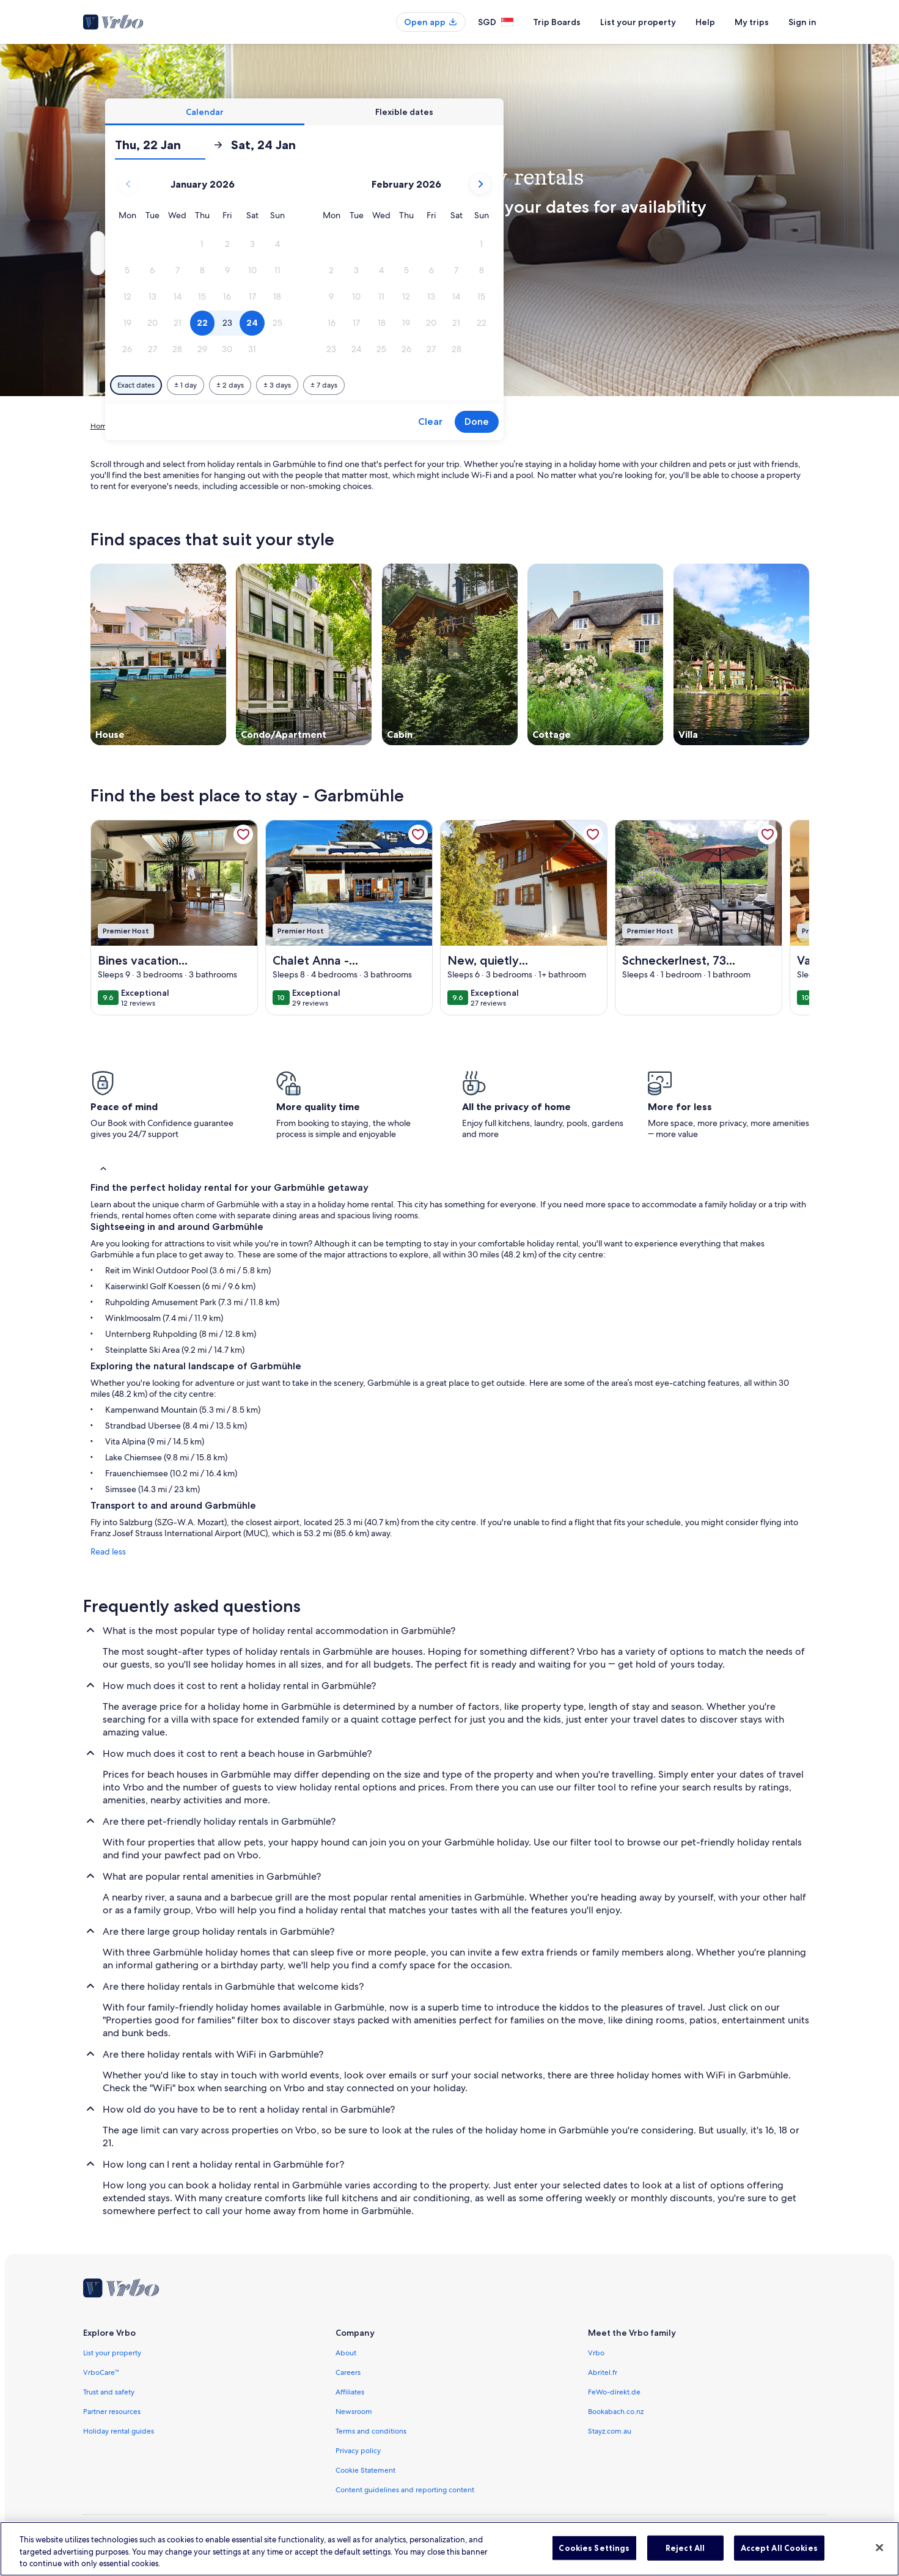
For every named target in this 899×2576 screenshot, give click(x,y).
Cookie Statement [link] (365, 2470)
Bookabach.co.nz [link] (616, 2411)
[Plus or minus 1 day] (395, 385)
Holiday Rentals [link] (148, 426)
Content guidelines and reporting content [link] (405, 2490)
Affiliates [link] (350, 2392)
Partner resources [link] (112, 2411)
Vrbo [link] (596, 2353)
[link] (243, 834)
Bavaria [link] (237, 426)
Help (705, 22)
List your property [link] (112, 2353)
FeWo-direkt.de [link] (614, 2392)
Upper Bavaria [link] (283, 426)
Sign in (802, 22)
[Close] (879, 2559)
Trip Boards (557, 22)
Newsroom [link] (354, 2411)
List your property (638, 22)
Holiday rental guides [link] (118, 2431)
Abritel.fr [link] (602, 2372)
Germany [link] (200, 426)
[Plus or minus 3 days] (487, 385)
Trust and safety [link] (108, 2392)
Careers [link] (348, 2372)
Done (687, 421)
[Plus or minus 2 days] (440, 385)
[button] (412, 244)
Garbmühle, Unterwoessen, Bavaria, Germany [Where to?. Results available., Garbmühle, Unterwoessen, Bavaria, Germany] (216, 257)
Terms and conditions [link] (371, 2431)
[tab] (415, 111)
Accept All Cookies (779, 2559)
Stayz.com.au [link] (609, 2431)
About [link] (346, 2353)
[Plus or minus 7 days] (534, 385)
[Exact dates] (346, 385)
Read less (108, 1551)
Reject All (685, 2559)
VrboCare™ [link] (101, 2372)
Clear (640, 421)
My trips (752, 22)
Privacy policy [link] (358, 2451)
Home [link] (100, 426)
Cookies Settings (594, 2559)
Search (776, 253)
